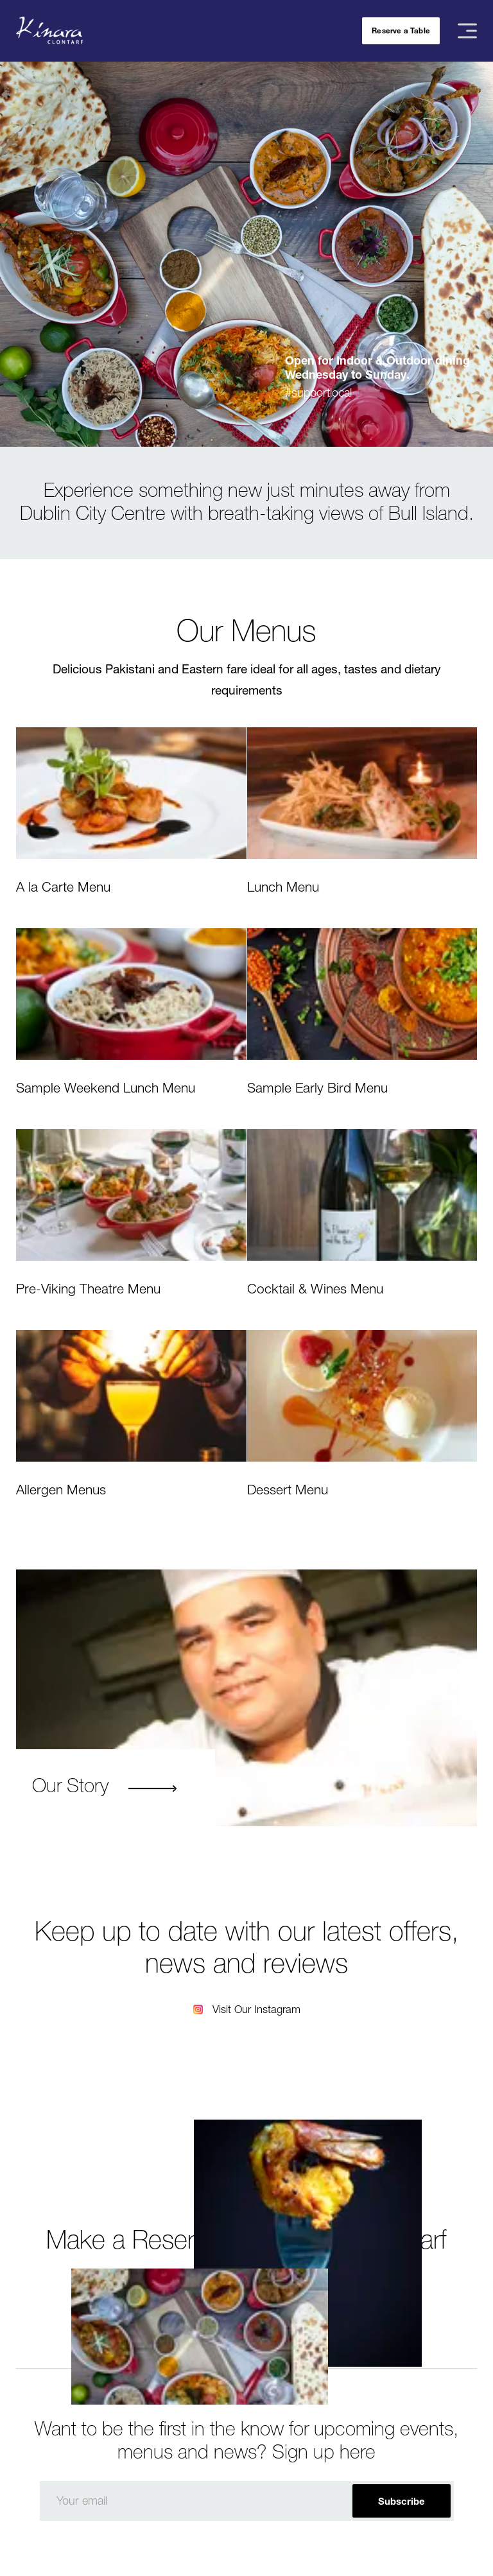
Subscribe (401, 2501)
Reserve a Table (401, 30)
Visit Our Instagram (256, 2009)
